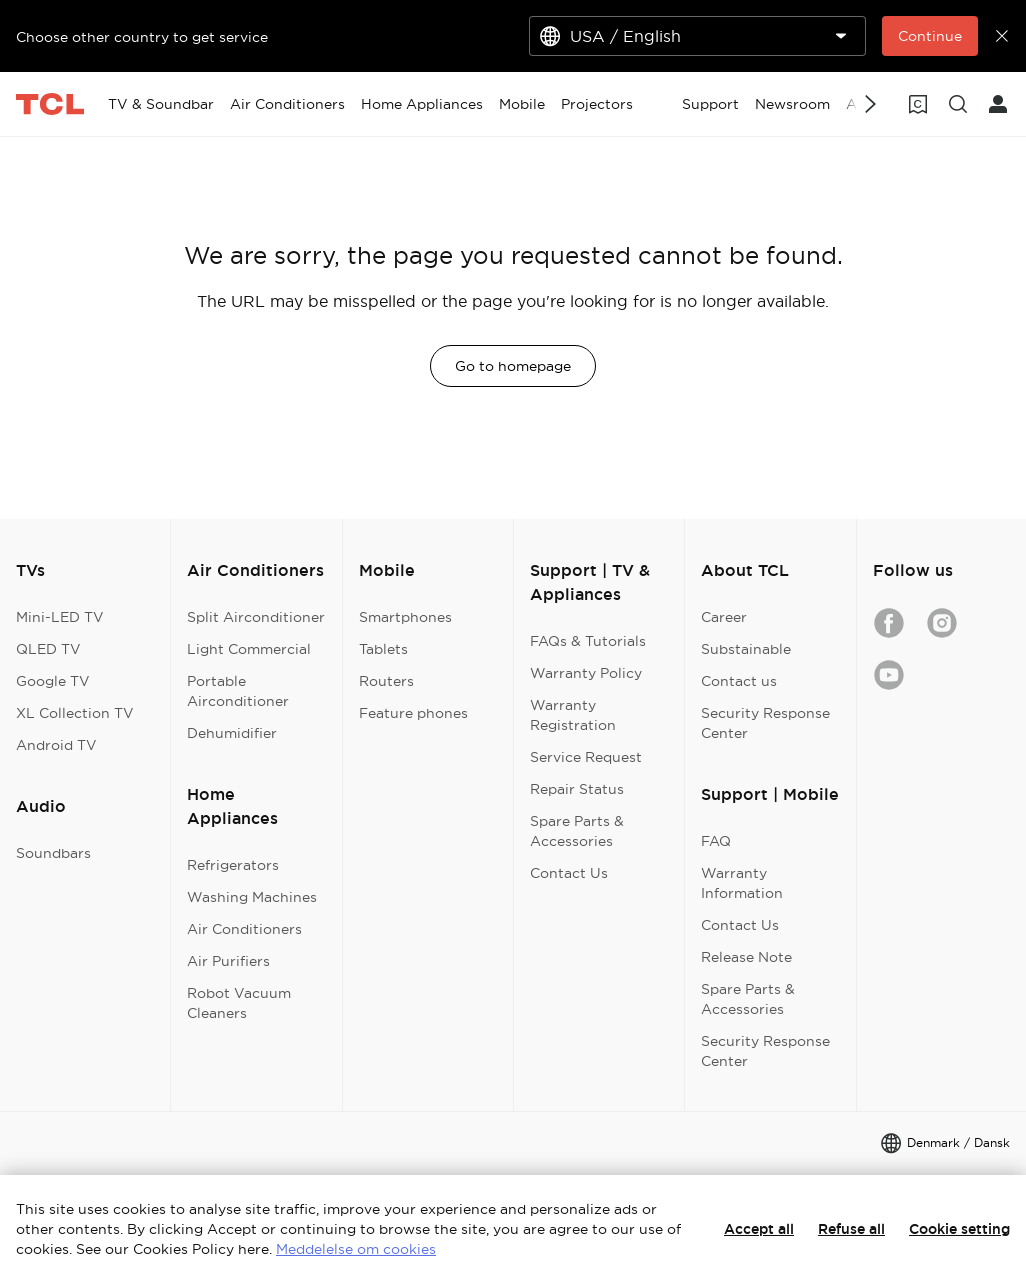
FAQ (716, 841)
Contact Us (569, 873)
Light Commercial (249, 649)
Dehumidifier (232, 733)
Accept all (759, 1229)
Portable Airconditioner (238, 691)
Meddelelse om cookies (356, 1249)
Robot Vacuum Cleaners (239, 1003)
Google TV (53, 681)
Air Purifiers (228, 961)
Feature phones (413, 713)
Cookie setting (959, 1229)
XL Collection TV (75, 713)
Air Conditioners (244, 929)
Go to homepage (513, 366)
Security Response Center (765, 723)
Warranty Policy (586, 673)
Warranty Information (742, 883)
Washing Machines (252, 897)
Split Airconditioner (256, 617)
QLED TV (48, 649)
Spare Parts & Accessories (577, 831)
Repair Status (577, 789)
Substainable (746, 649)
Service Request (586, 757)
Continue (930, 36)
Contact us (739, 681)
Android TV (56, 745)
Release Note (746, 957)
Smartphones (405, 617)
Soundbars (53, 853)
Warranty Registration (573, 715)
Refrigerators (233, 865)
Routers (386, 681)
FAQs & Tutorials (588, 641)
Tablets (383, 649)
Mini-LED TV (60, 617)
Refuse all (851, 1229)
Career (724, 617)
